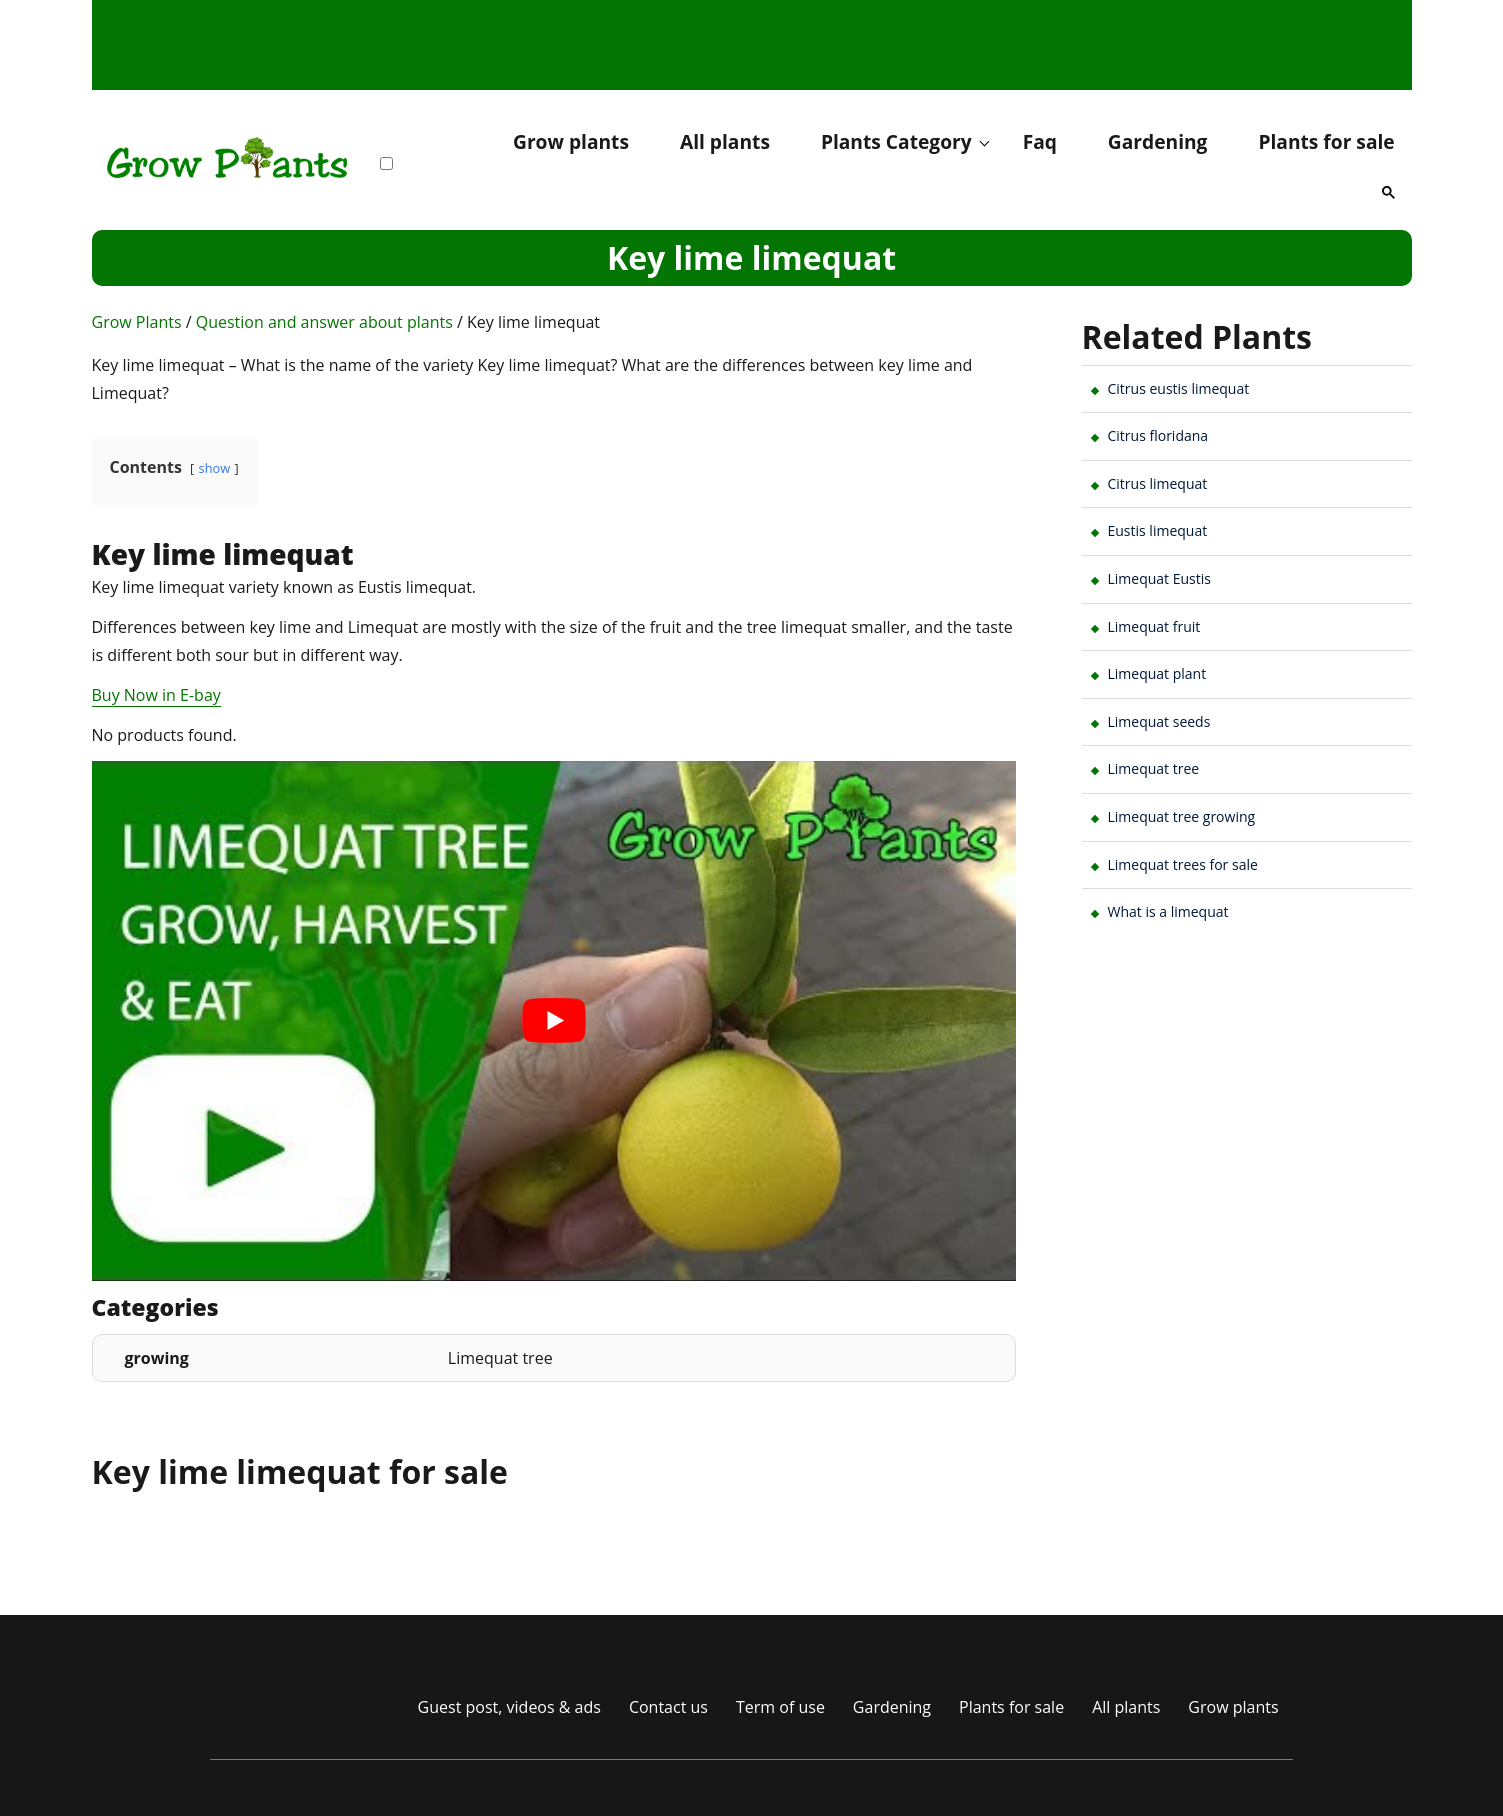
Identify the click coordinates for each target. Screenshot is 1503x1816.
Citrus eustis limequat (1179, 388)
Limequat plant (1157, 673)
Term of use (780, 1707)
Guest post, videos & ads (509, 1707)
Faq (1040, 141)
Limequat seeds (1159, 721)
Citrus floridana (1158, 435)
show (215, 468)
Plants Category (896, 141)
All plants (725, 141)
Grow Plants (137, 322)
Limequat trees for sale (1183, 864)
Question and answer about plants (324, 322)
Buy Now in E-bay (156, 695)
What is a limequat (1168, 911)
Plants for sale (1326, 141)
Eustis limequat (1158, 530)
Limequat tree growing (1182, 816)
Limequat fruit (1154, 626)
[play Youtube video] (554, 1021)
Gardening (1158, 141)
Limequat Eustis (1159, 578)
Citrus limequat (1158, 483)
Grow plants (571, 141)
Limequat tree (1154, 768)
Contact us (668, 1707)
